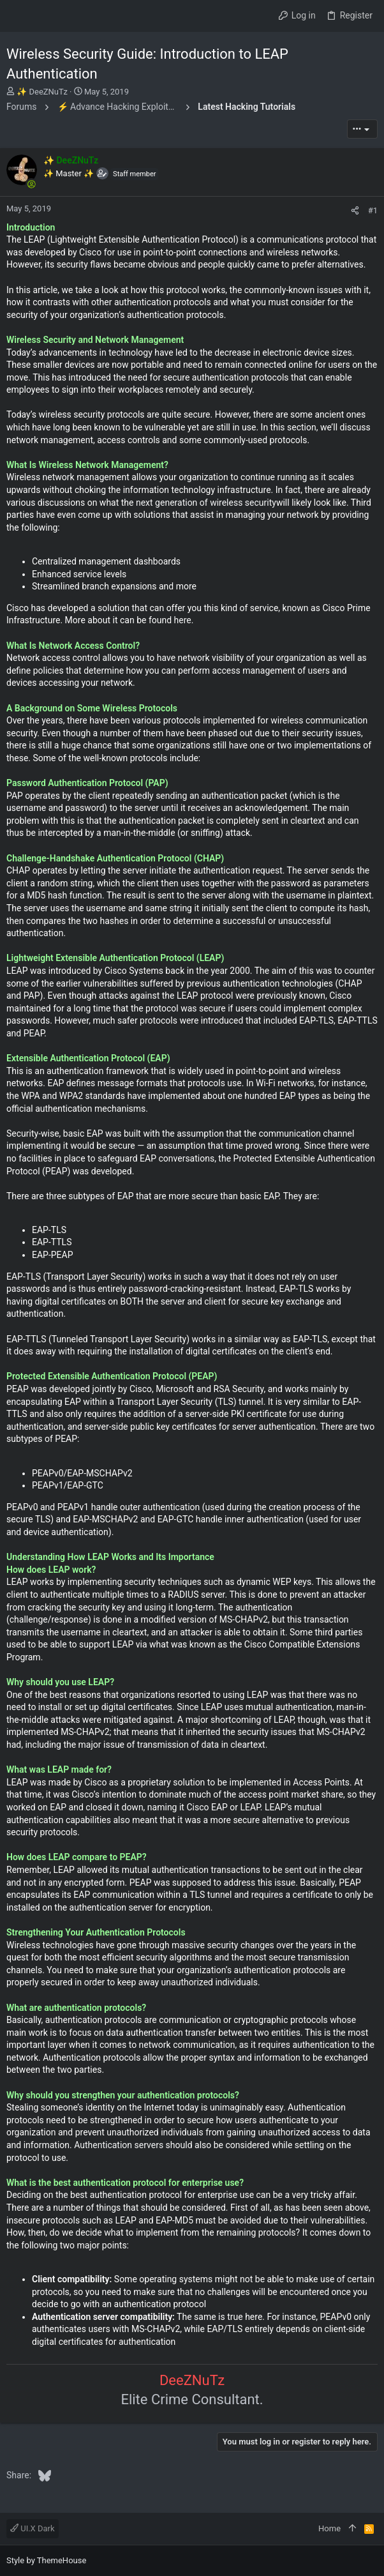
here (181, 620)
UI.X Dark (32, 2528)
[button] (19, 15)
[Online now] (31, 184)
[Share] (355, 210)
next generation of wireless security (206, 502)
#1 (373, 210)
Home (329, 2528)
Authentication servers (117, 2145)
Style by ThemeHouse (46, 2560)
